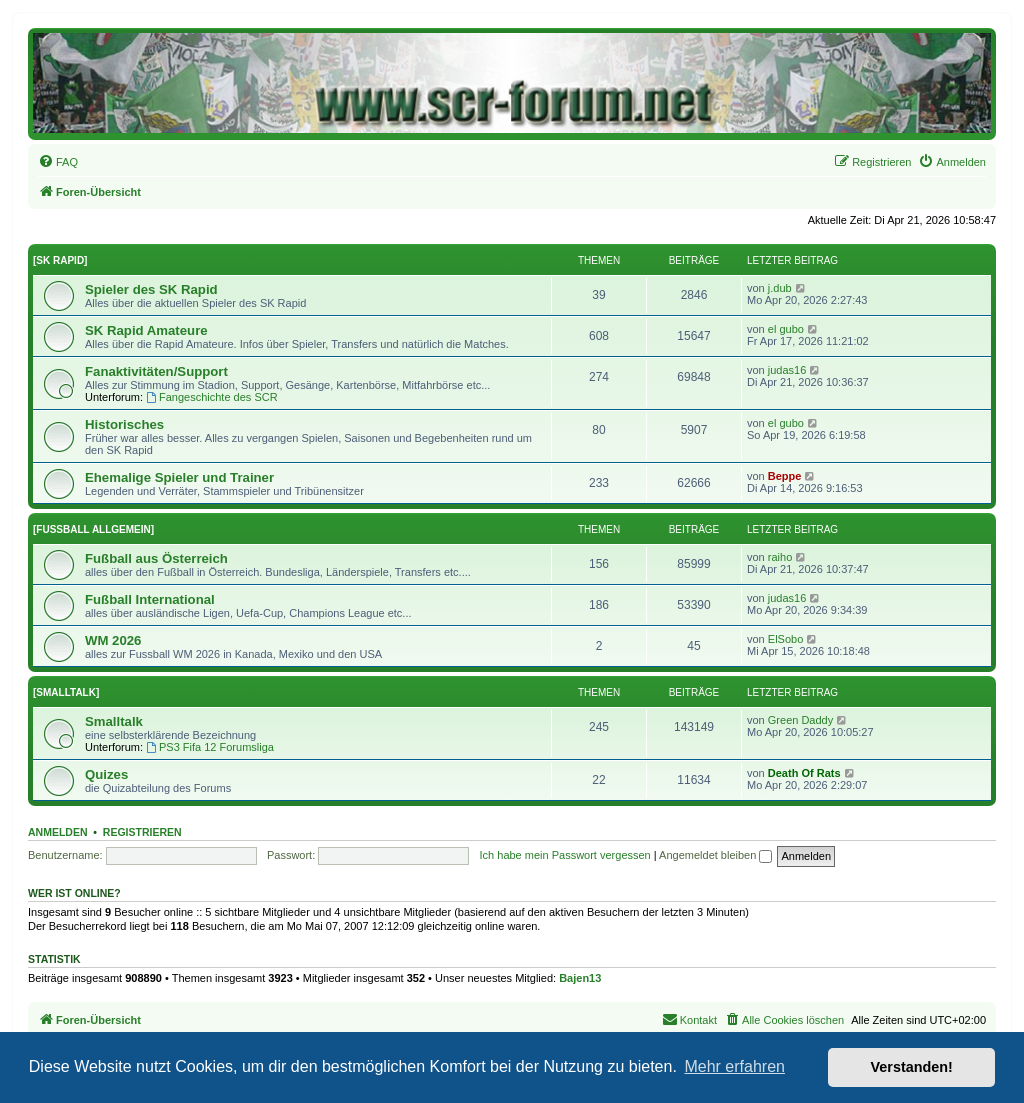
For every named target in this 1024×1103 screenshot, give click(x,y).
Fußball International (150, 599)
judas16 (787, 370)
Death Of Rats (804, 773)
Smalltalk (114, 721)
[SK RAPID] (60, 260)
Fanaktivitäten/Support (156, 371)
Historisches (124, 424)
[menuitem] (58, 162)
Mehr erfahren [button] (734, 1066)
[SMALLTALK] (66, 692)
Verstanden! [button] (912, 1067)
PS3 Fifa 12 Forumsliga (210, 747)
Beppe (785, 476)
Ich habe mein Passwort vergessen (565, 855)
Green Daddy (800, 720)
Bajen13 (580, 978)
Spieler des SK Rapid (151, 289)
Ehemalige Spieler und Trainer (179, 477)
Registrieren (142, 832)
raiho (780, 557)
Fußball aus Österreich (156, 558)
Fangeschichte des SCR (211, 397)
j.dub (780, 288)
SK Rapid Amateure (146, 330)
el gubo (786, 329)
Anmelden (58, 832)
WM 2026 (113, 640)
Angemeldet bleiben (715, 855)
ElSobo (785, 639)
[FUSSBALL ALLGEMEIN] (93, 529)
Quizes (106, 774)
